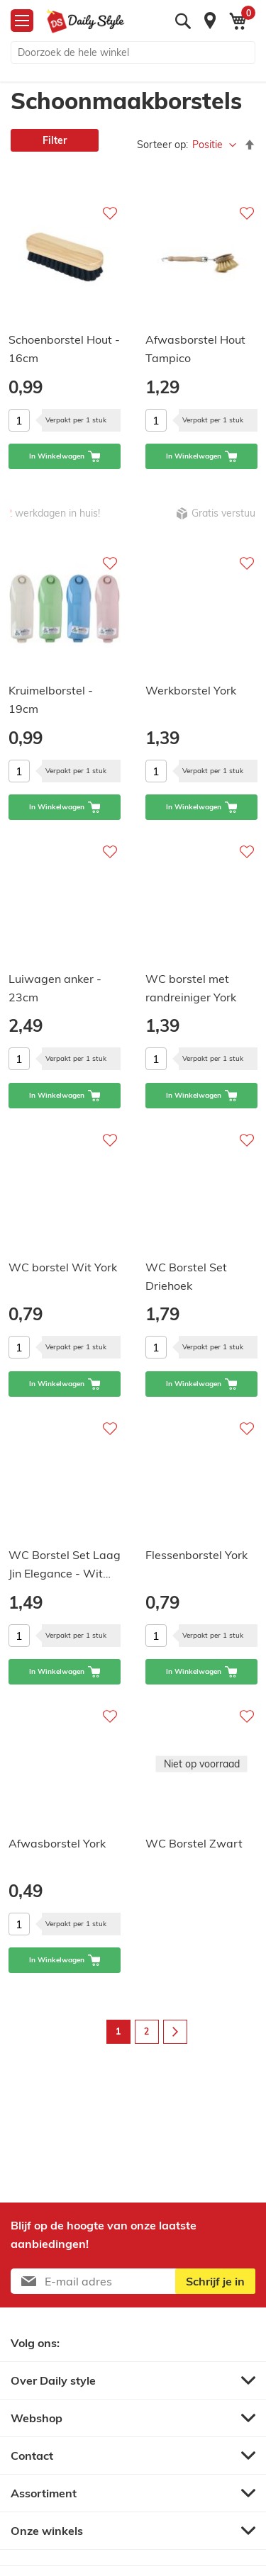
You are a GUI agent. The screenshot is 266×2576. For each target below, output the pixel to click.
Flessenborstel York (196, 1555)
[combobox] (133, 52)
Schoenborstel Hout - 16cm (64, 348)
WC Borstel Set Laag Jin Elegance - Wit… (65, 1564)
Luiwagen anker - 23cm (55, 988)
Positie (209, 144)
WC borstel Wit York (63, 1267)
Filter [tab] (55, 140)
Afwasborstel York (57, 1843)
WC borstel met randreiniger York (190, 988)
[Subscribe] (215, 2281)
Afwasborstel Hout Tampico (195, 348)
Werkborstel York (190, 690)
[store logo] (85, 21)
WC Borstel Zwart (194, 1843)
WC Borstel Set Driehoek (186, 1276)
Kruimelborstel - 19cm (51, 699)
